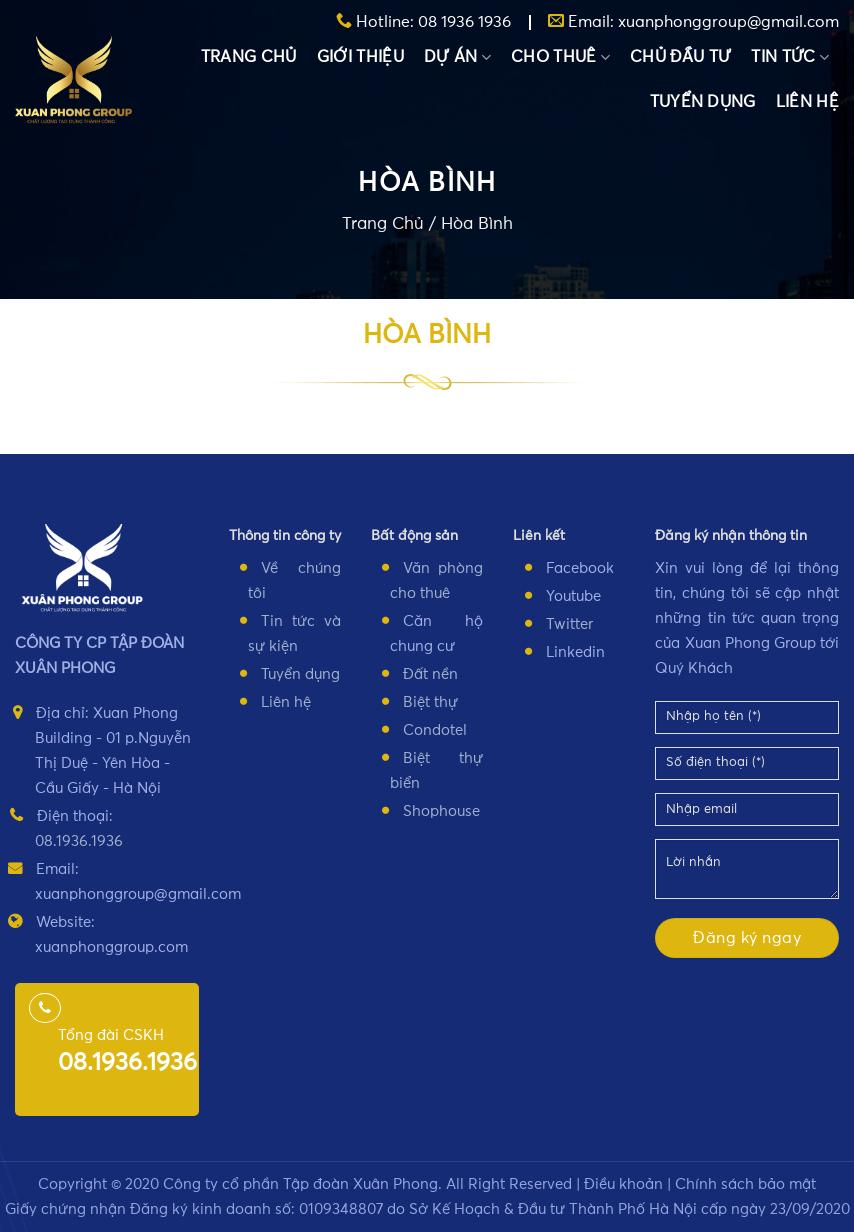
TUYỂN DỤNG (703, 102)
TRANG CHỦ (249, 57)
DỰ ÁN (457, 57)
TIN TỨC (790, 57)
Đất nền (430, 674)
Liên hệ (286, 702)
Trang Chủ (383, 225)
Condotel (435, 730)
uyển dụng (304, 674)
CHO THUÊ (560, 57)
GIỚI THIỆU (360, 57)
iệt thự (435, 702)
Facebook (580, 568)
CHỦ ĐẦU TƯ (680, 57)
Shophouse (441, 811)
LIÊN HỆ (807, 102)
